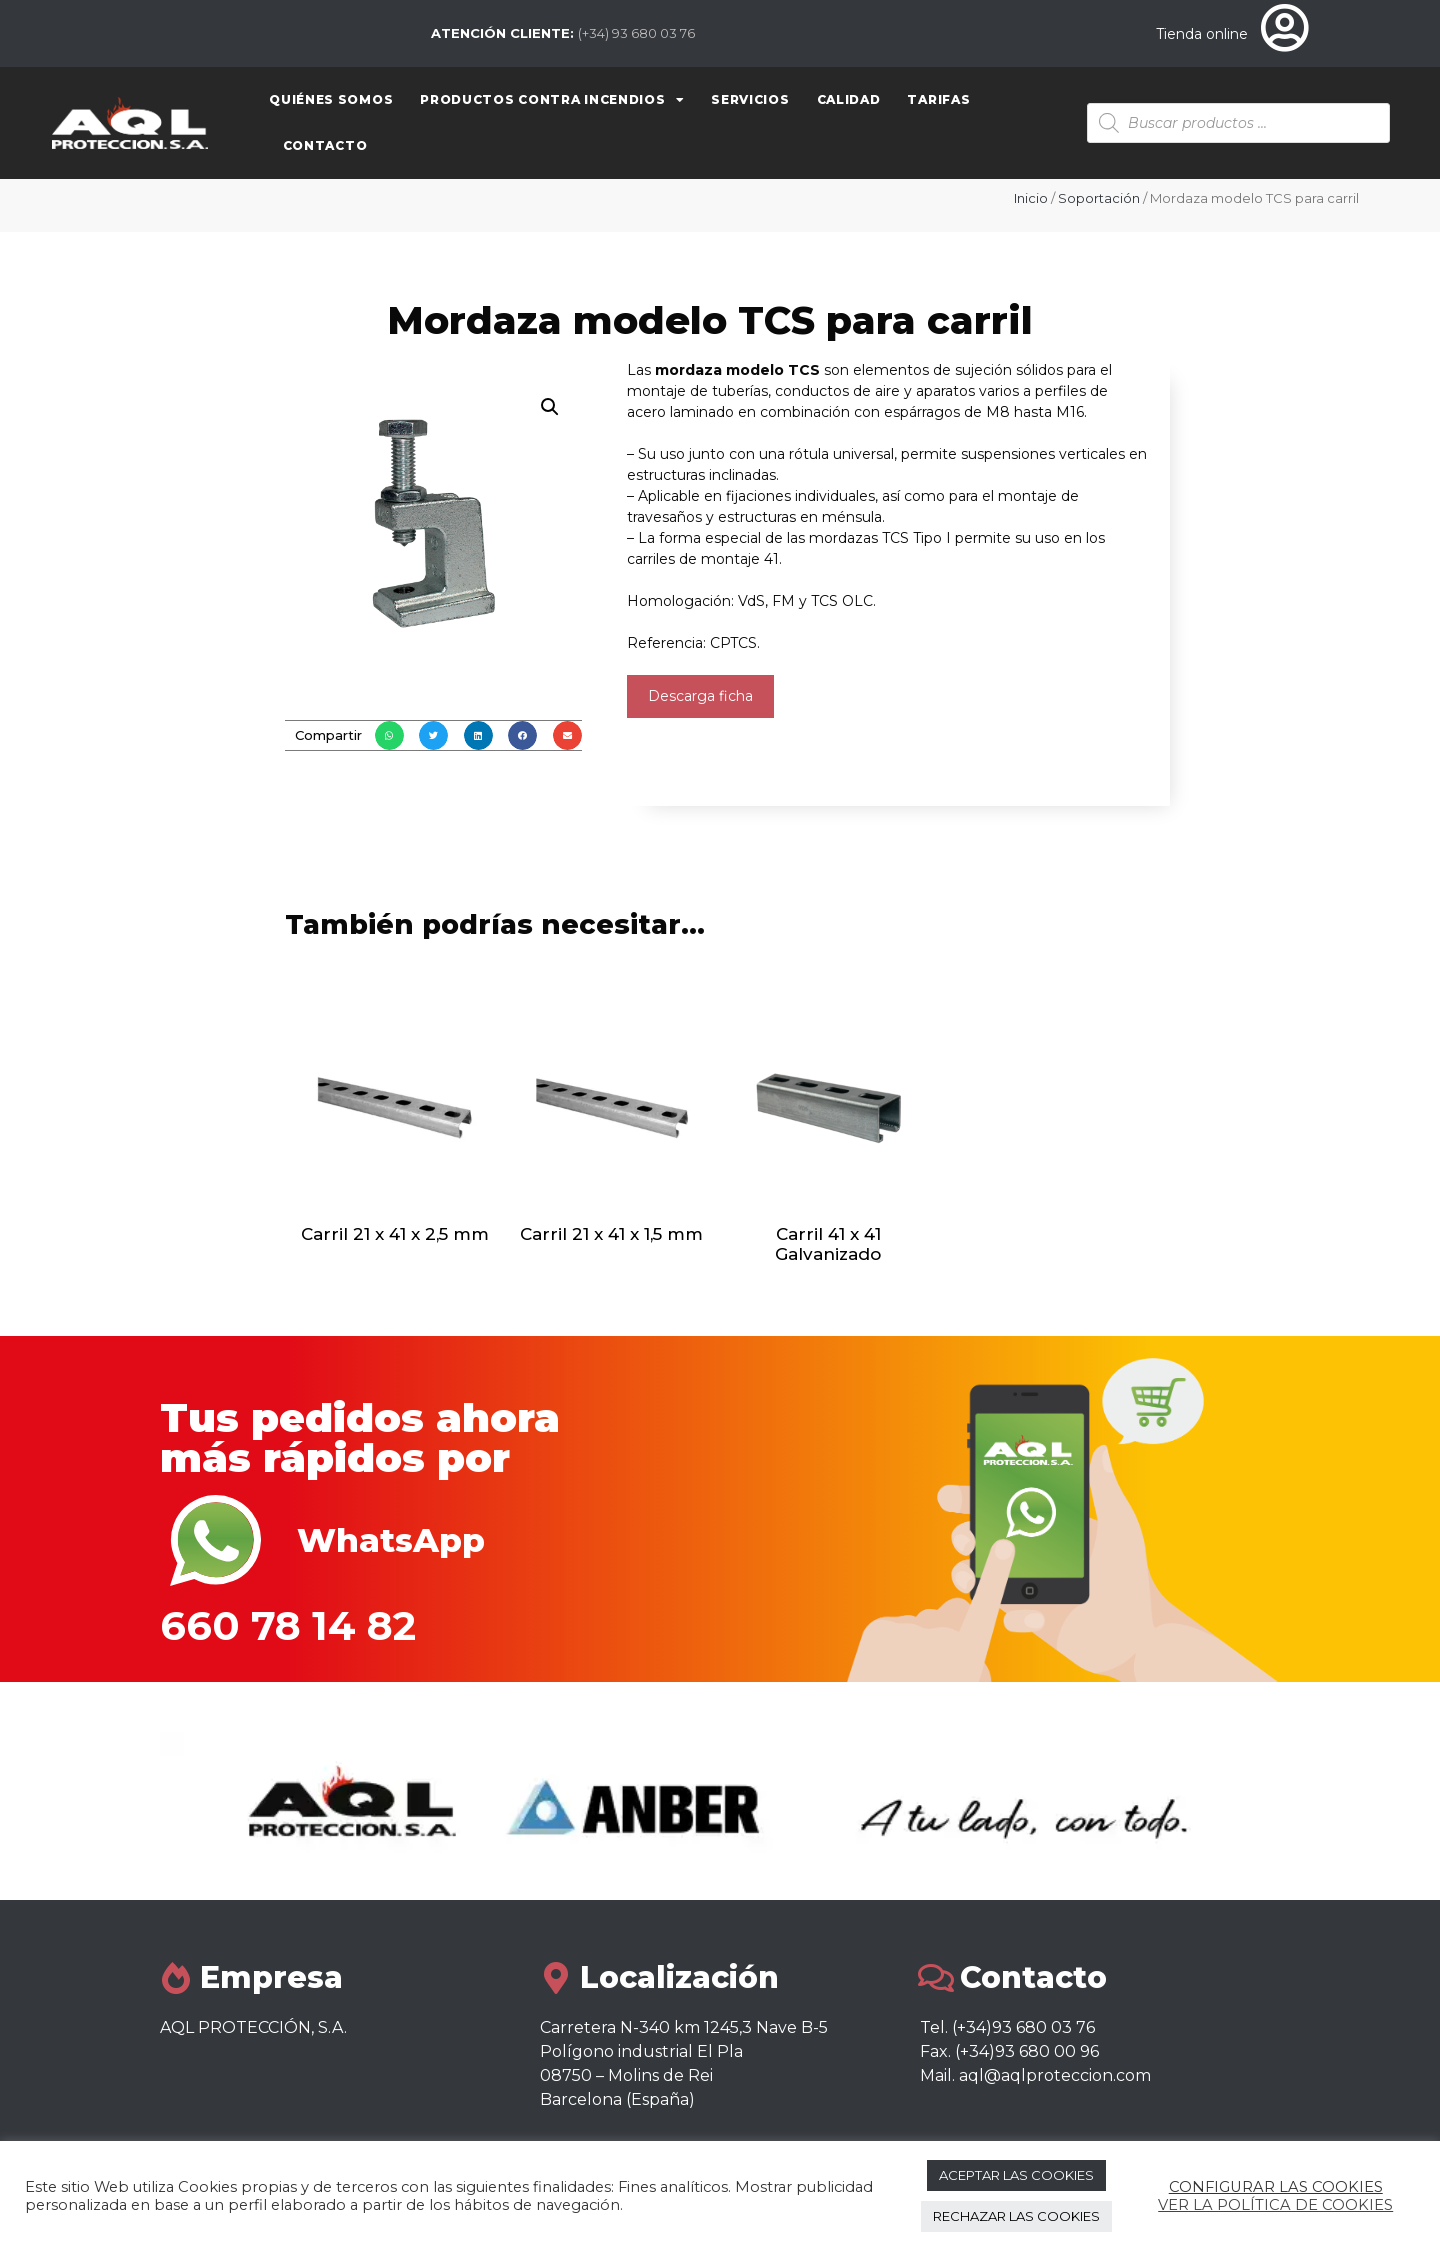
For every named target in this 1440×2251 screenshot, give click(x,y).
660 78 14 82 (288, 1625)
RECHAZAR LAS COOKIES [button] (1016, 2216)
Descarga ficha (700, 696)
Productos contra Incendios (552, 100)
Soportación (1099, 198)
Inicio (1031, 198)
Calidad (849, 99)
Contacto (325, 145)
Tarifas (938, 99)
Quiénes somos (331, 99)
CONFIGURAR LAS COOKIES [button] (1276, 2187)
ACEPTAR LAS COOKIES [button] (1016, 2175)
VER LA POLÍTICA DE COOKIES (1275, 2205)
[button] (389, 735)
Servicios (750, 99)
